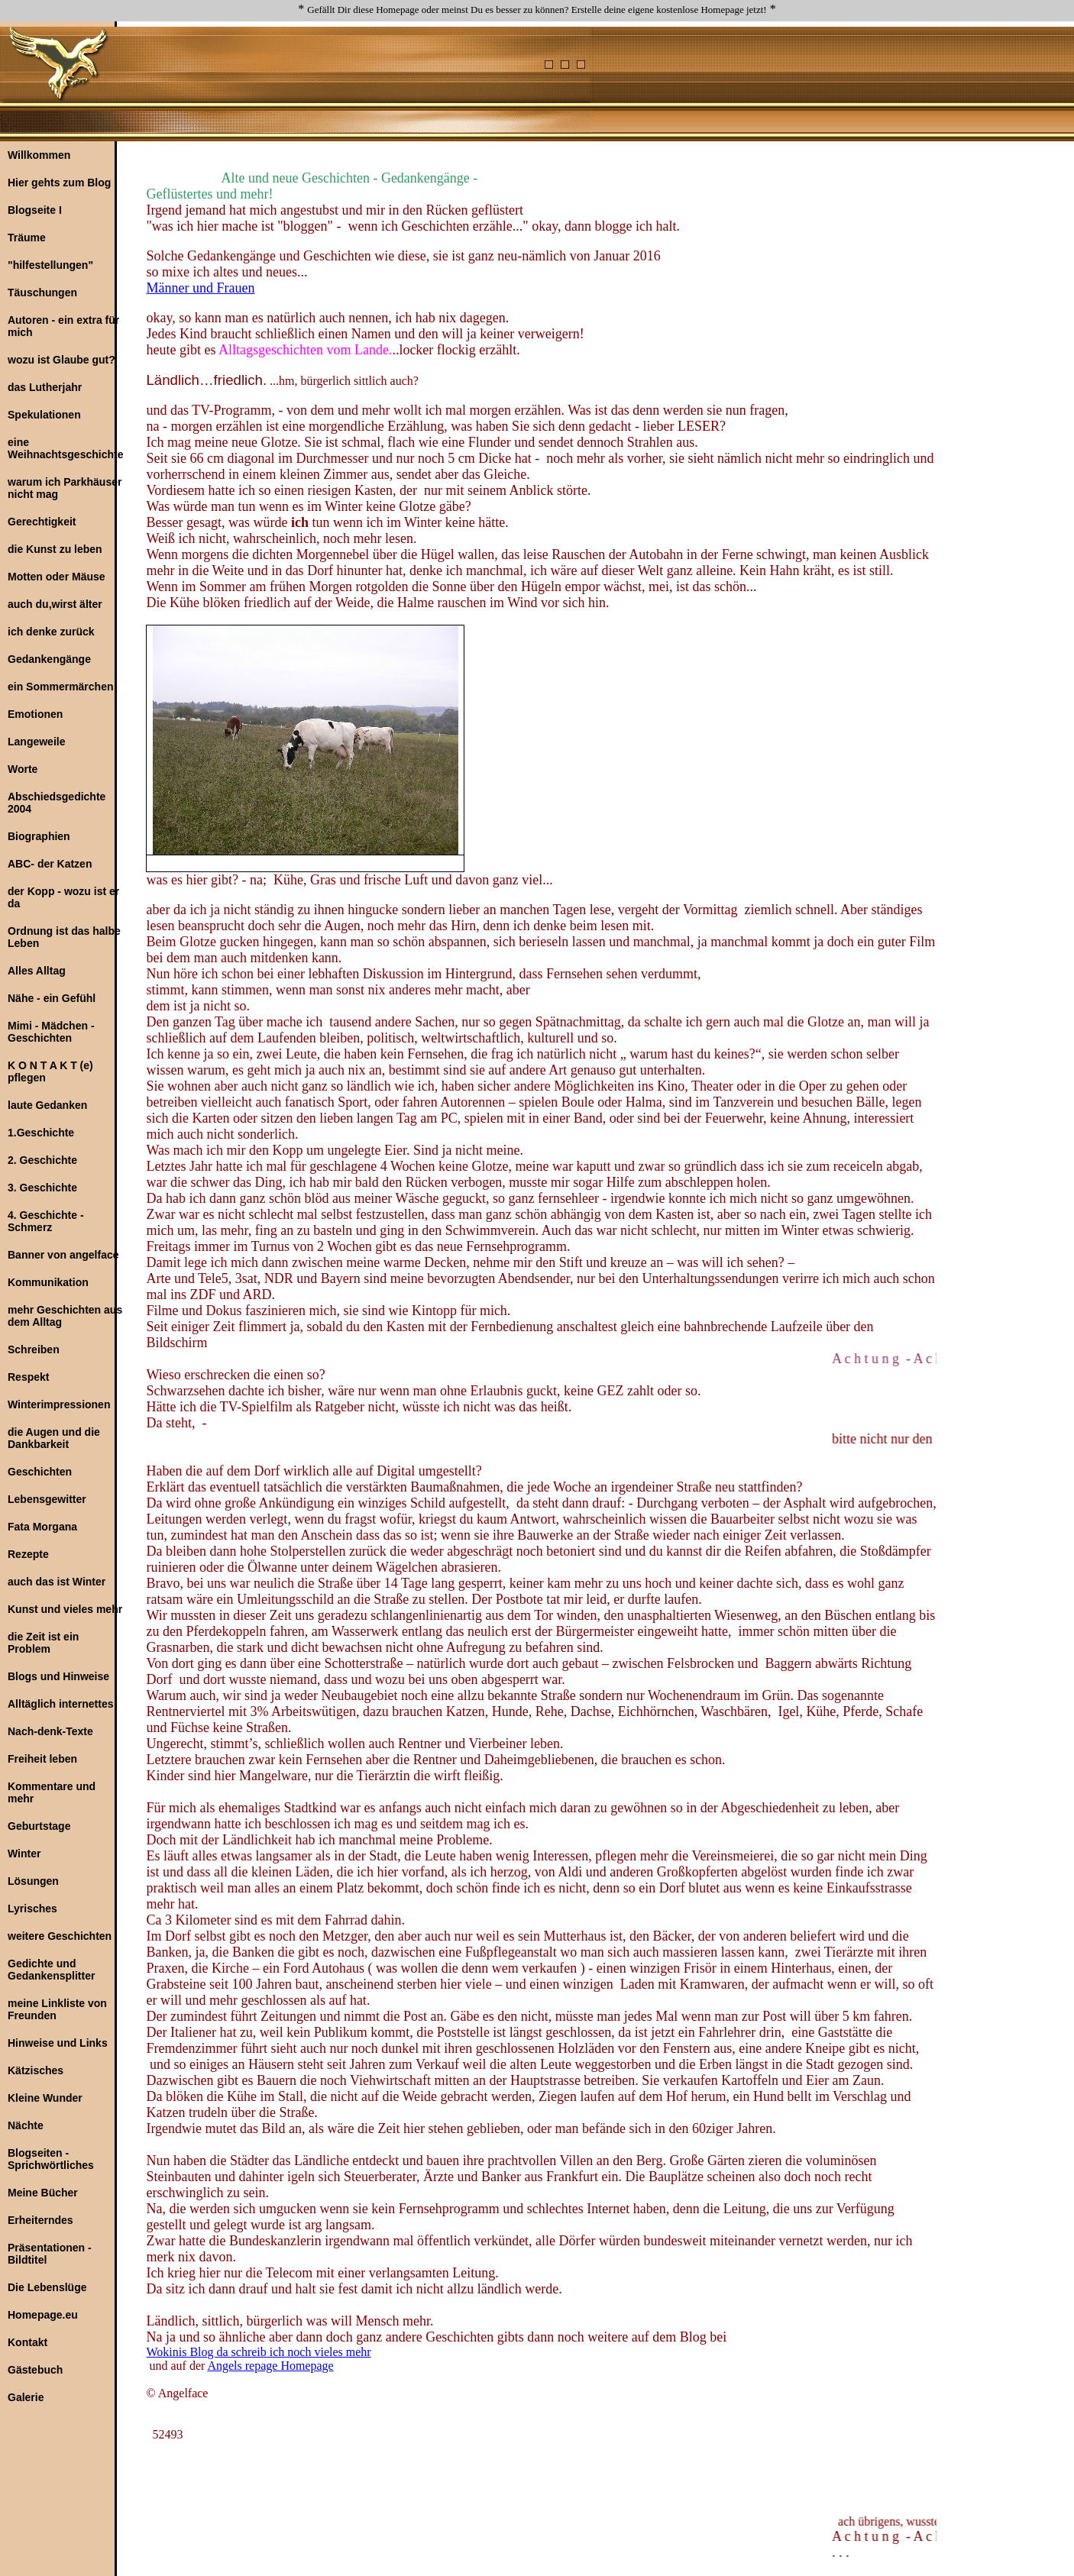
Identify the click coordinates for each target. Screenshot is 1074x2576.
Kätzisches (35, 2070)
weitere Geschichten (60, 1936)
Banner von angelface (63, 1255)
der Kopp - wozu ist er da (63, 897)
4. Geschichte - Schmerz (46, 1221)
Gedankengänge (49, 659)
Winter (24, 1853)
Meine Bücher (43, 2193)
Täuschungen (42, 292)
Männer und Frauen (200, 288)
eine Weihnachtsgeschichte (65, 448)
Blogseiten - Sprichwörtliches (51, 2159)
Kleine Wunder (45, 2098)
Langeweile (36, 741)
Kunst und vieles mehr (65, 1609)
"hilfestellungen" (50, 265)
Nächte (26, 2125)
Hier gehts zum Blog (59, 182)
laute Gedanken (47, 1105)
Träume (27, 237)
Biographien (39, 836)
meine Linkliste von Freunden (57, 2009)
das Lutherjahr (45, 387)
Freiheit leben (42, 1759)
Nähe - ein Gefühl (51, 998)
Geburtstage (39, 1826)
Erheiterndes (40, 2220)
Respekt (28, 1377)
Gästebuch (35, 2370)
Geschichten (40, 1472)
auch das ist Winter (56, 1582)
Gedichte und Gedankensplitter (51, 1969)
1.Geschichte (41, 1132)
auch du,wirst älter (55, 604)
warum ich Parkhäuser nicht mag (64, 488)
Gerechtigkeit (42, 522)
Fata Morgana (42, 1527)
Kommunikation (48, 1282)
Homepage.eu (43, 2315)
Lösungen (33, 1881)
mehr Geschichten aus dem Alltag (65, 1316)
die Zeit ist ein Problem (43, 1643)
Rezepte (28, 1554)
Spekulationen (44, 415)
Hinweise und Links (58, 2043)
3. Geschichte (42, 1187)
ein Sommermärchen (61, 686)
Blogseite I (35, 210)
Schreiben (34, 1349)
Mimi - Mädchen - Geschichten (51, 1032)
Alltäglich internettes (60, 1704)
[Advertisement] (659, 61)
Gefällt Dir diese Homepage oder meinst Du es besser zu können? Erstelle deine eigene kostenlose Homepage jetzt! (536, 9)
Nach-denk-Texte (50, 1731)
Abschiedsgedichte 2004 (56, 802)
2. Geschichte (42, 1160)
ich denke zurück (51, 631)
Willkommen (39, 155)
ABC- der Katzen (50, 864)
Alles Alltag (37, 971)
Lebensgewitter (47, 1499)
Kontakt (27, 2342)
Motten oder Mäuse (56, 576)
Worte (22, 769)
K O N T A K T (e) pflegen (50, 1071)
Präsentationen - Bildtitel (50, 2253)
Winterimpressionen (59, 1404)
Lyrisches (32, 1908)
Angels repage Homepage (270, 2365)
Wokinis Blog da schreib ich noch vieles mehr (258, 2351)
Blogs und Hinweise (58, 1676)
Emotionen (35, 714)
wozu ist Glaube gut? (61, 360)
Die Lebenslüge (47, 2287)
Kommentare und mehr (51, 1792)
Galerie (26, 2397)
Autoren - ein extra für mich (63, 326)
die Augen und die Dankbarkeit (54, 1438)
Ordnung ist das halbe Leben (64, 937)
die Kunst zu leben (55, 549)
